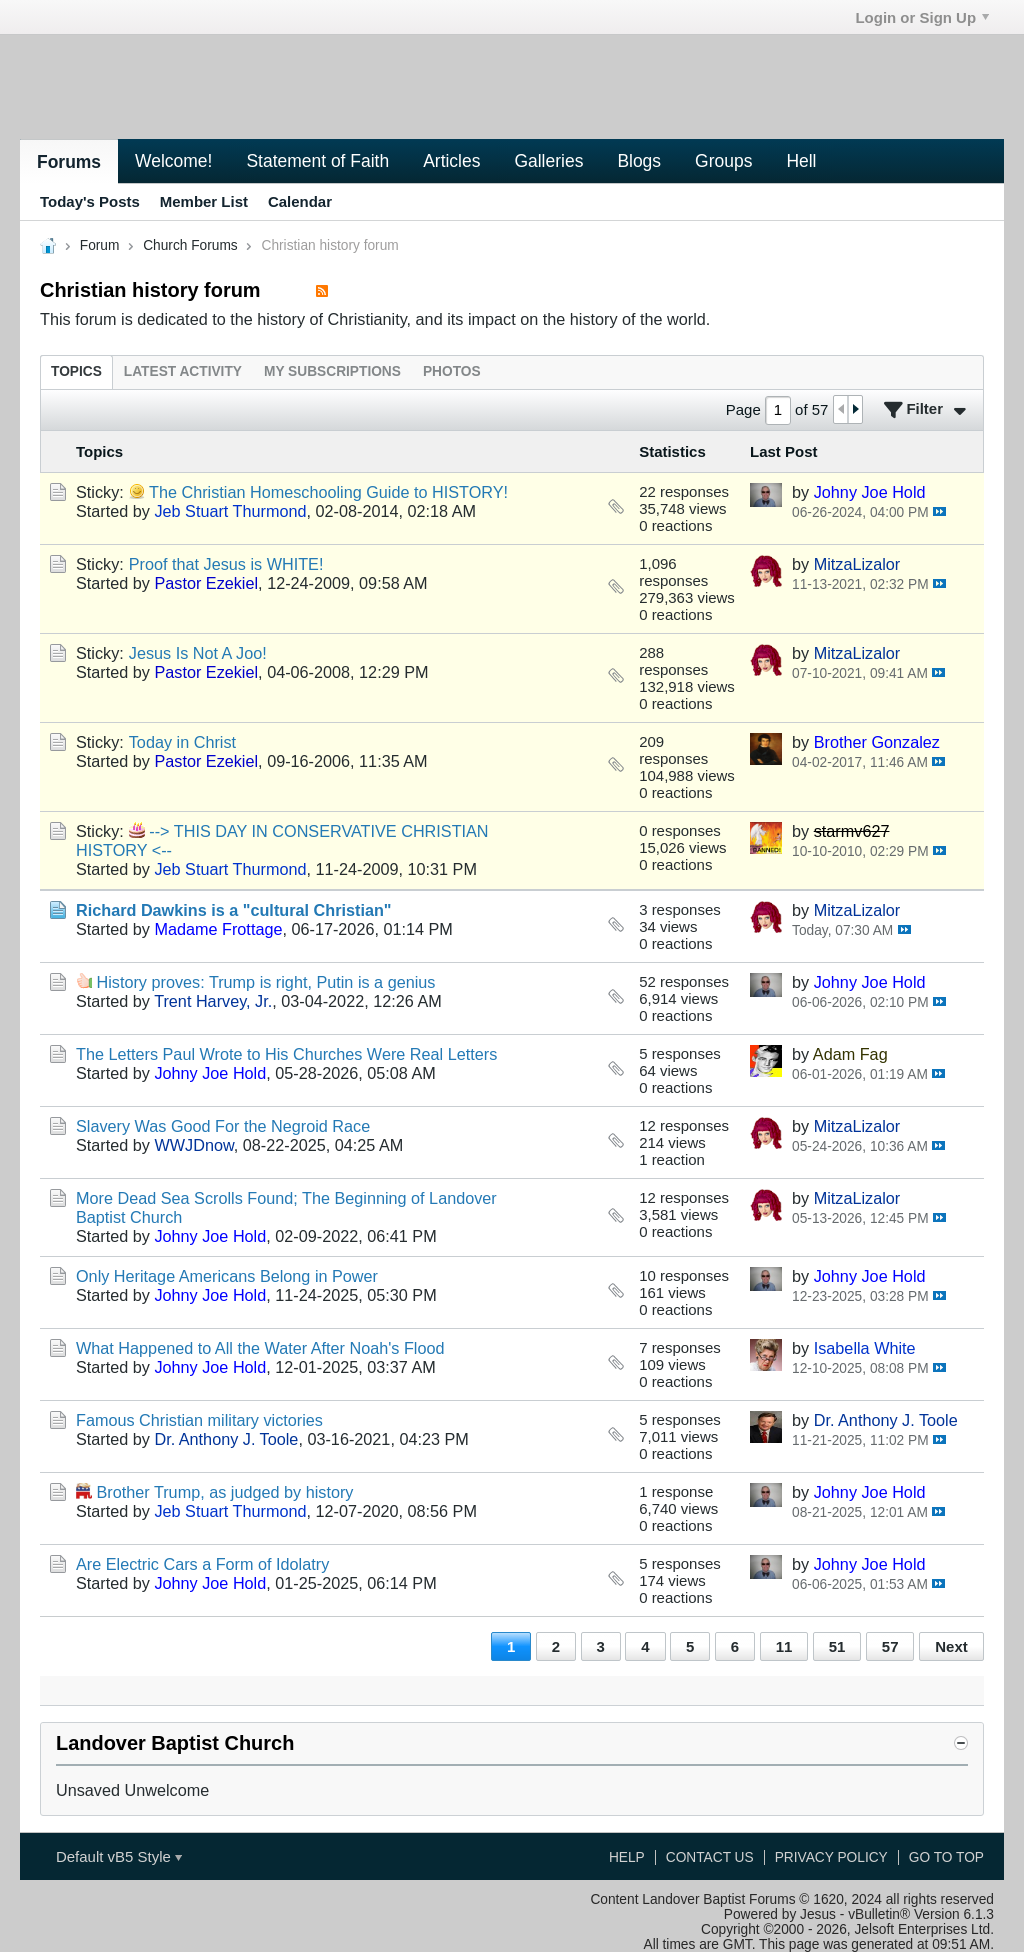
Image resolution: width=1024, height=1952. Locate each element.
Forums (69, 162)
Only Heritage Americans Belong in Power (227, 1276)
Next (951, 1646)
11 (784, 1646)
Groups (723, 161)
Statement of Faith (317, 161)
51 (837, 1646)
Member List (204, 201)
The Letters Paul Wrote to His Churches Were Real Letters (286, 1054)
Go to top (946, 1857)
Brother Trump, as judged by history (225, 1492)
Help (627, 1857)
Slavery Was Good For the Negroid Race (223, 1126)
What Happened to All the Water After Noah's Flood (260, 1348)
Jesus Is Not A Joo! (198, 653)
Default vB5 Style (119, 1856)
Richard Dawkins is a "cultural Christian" (234, 910)
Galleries (548, 161)
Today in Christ (182, 742)
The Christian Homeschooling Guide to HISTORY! (328, 492)
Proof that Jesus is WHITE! (226, 564)
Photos (452, 371)
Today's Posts (90, 201)
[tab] (76, 371)
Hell (801, 161)
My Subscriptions (332, 371)
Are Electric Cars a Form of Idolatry (202, 1564)
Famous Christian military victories (199, 1420)
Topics (76, 371)
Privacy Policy (831, 1857)
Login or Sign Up (922, 17)
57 (890, 1646)
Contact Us (710, 1857)
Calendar (300, 201)
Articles (451, 161)
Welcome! (173, 161)
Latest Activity (183, 371)
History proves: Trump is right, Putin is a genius (266, 982)
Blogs (639, 161)
